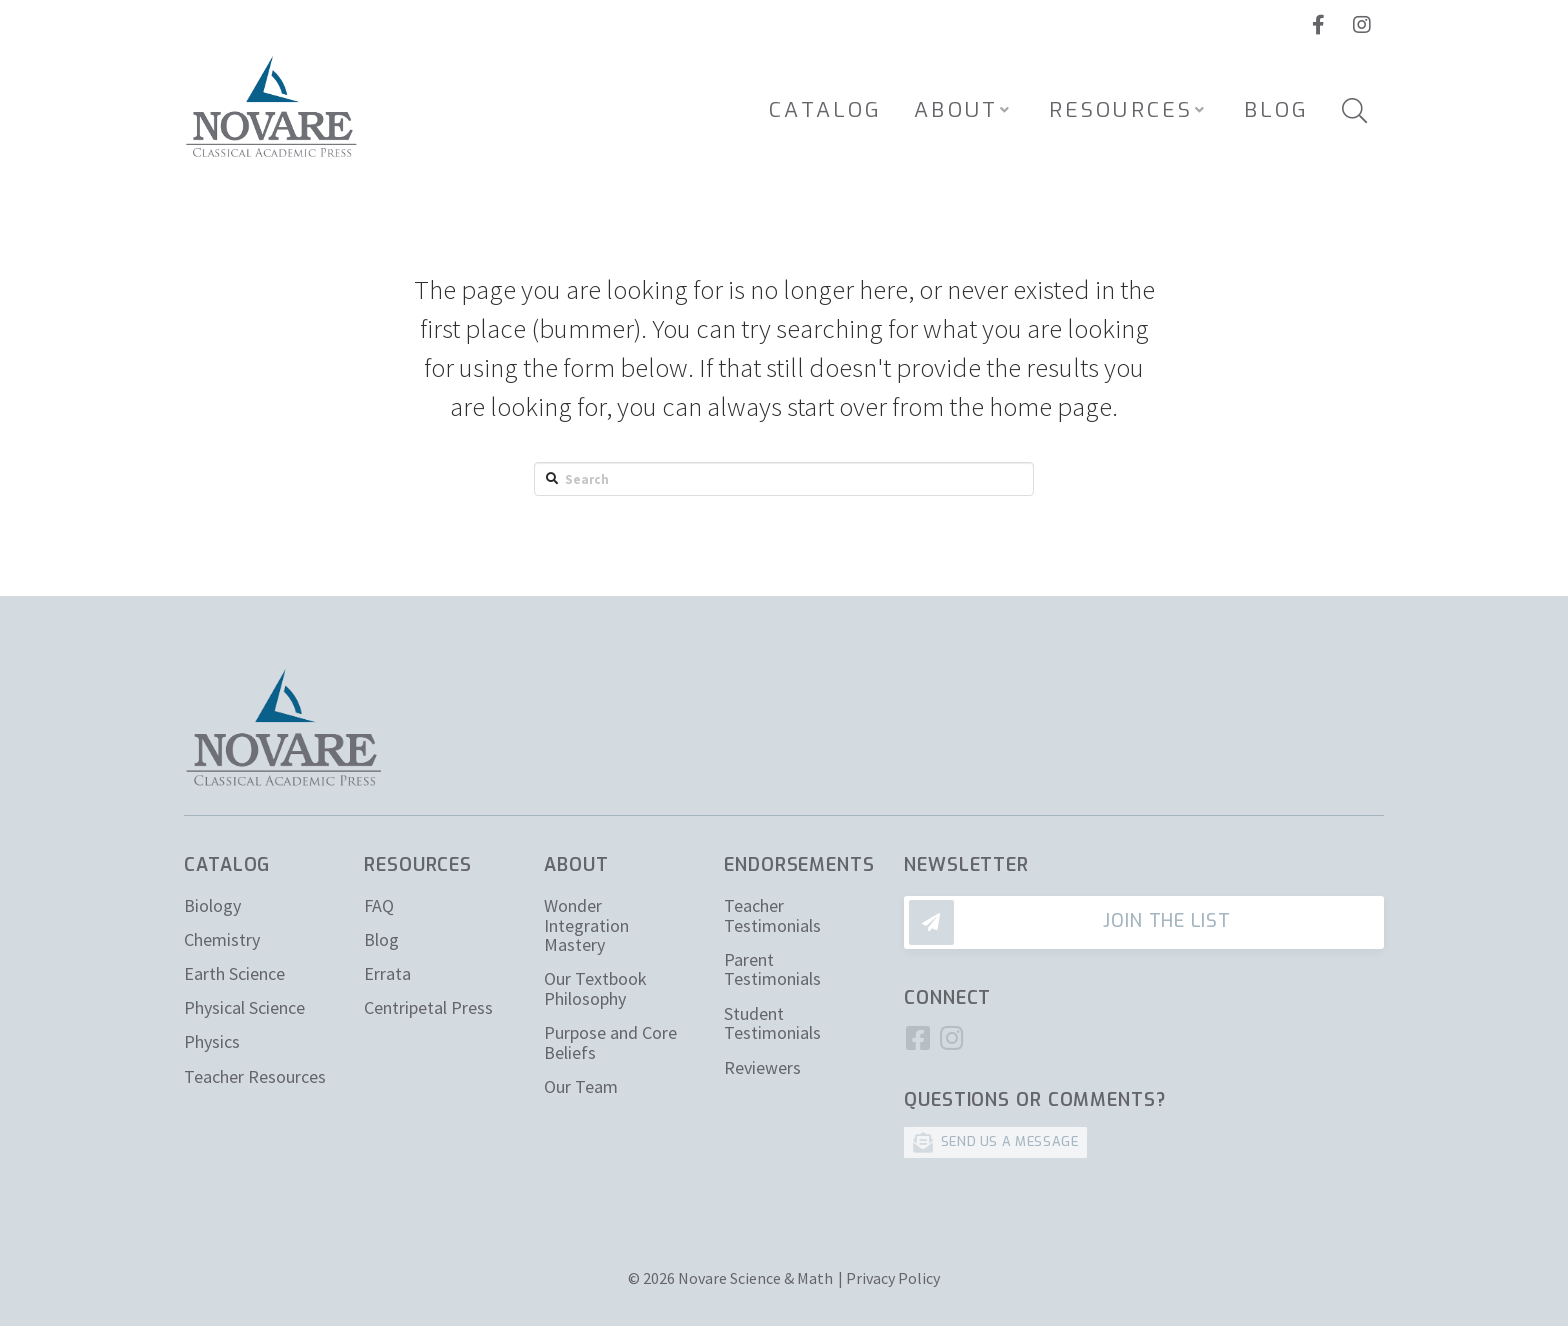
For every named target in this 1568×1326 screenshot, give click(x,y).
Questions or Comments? (1035, 1100)
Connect (947, 998)
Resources (418, 865)
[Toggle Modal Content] (1354, 110)
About (576, 865)
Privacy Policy (893, 1278)
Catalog (227, 865)
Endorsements (799, 865)
